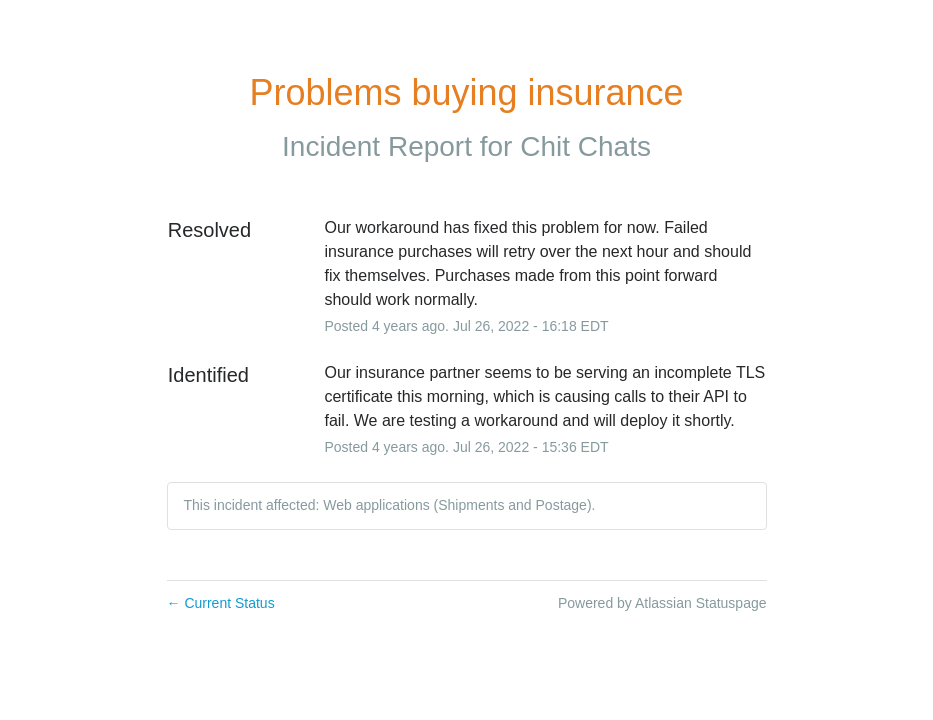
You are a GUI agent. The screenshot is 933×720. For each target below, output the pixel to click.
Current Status (221, 603)
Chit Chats (585, 146)
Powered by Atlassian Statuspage (662, 603)
